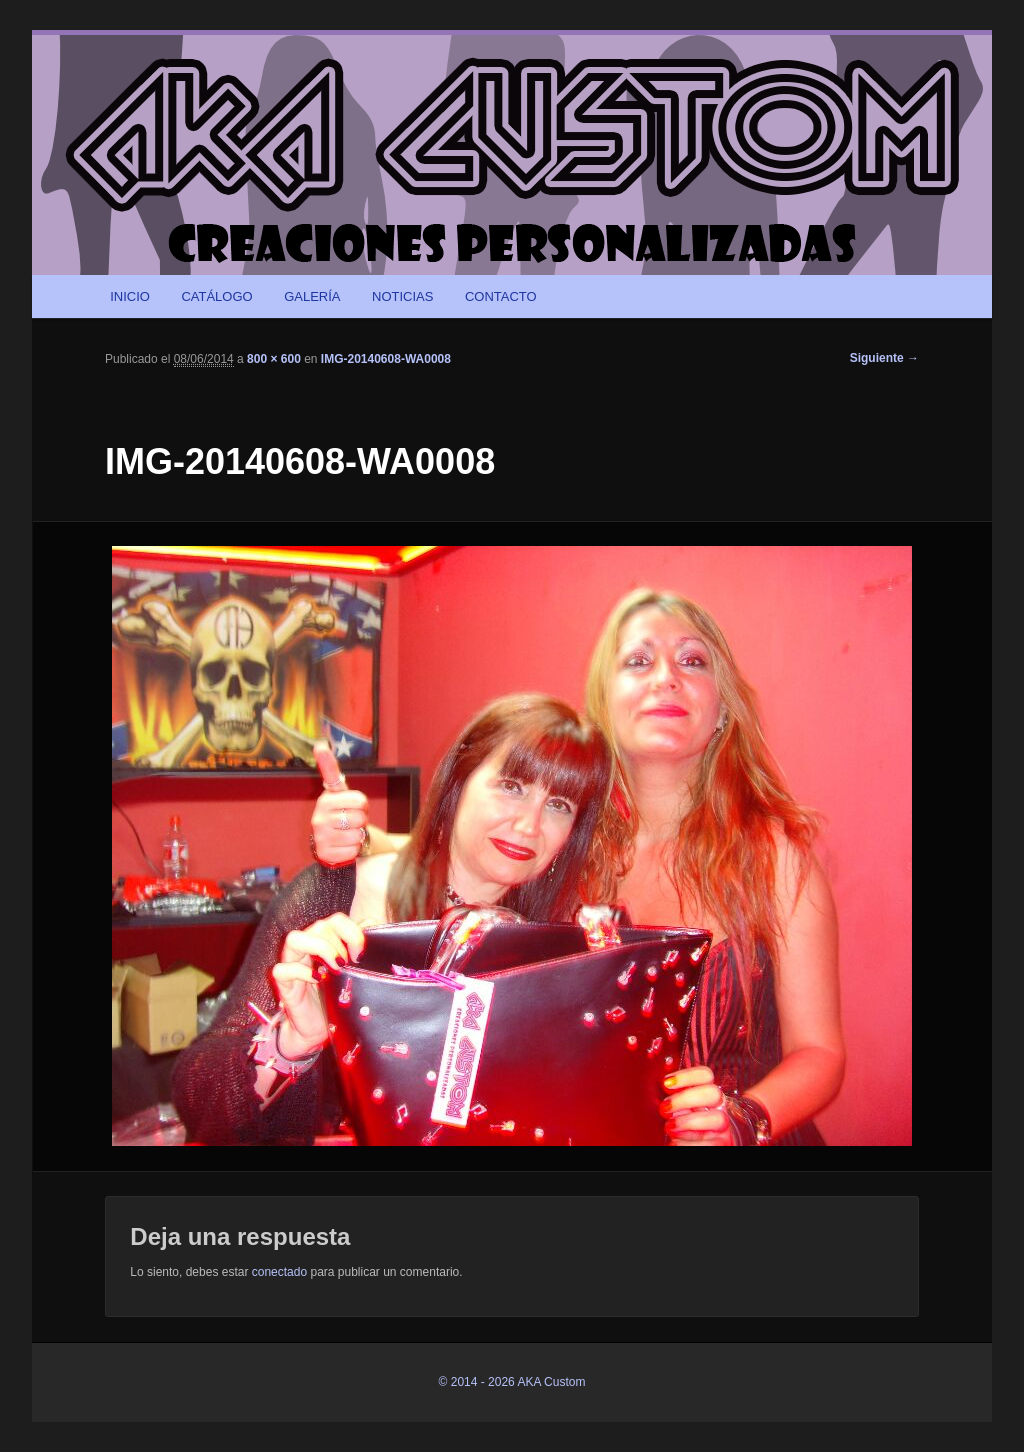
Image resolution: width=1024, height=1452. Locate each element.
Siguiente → (884, 358)
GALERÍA (312, 296)
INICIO (130, 296)
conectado (279, 1272)
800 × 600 (274, 359)
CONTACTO (501, 296)
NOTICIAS (402, 296)
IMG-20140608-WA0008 (386, 359)
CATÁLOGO (216, 296)
